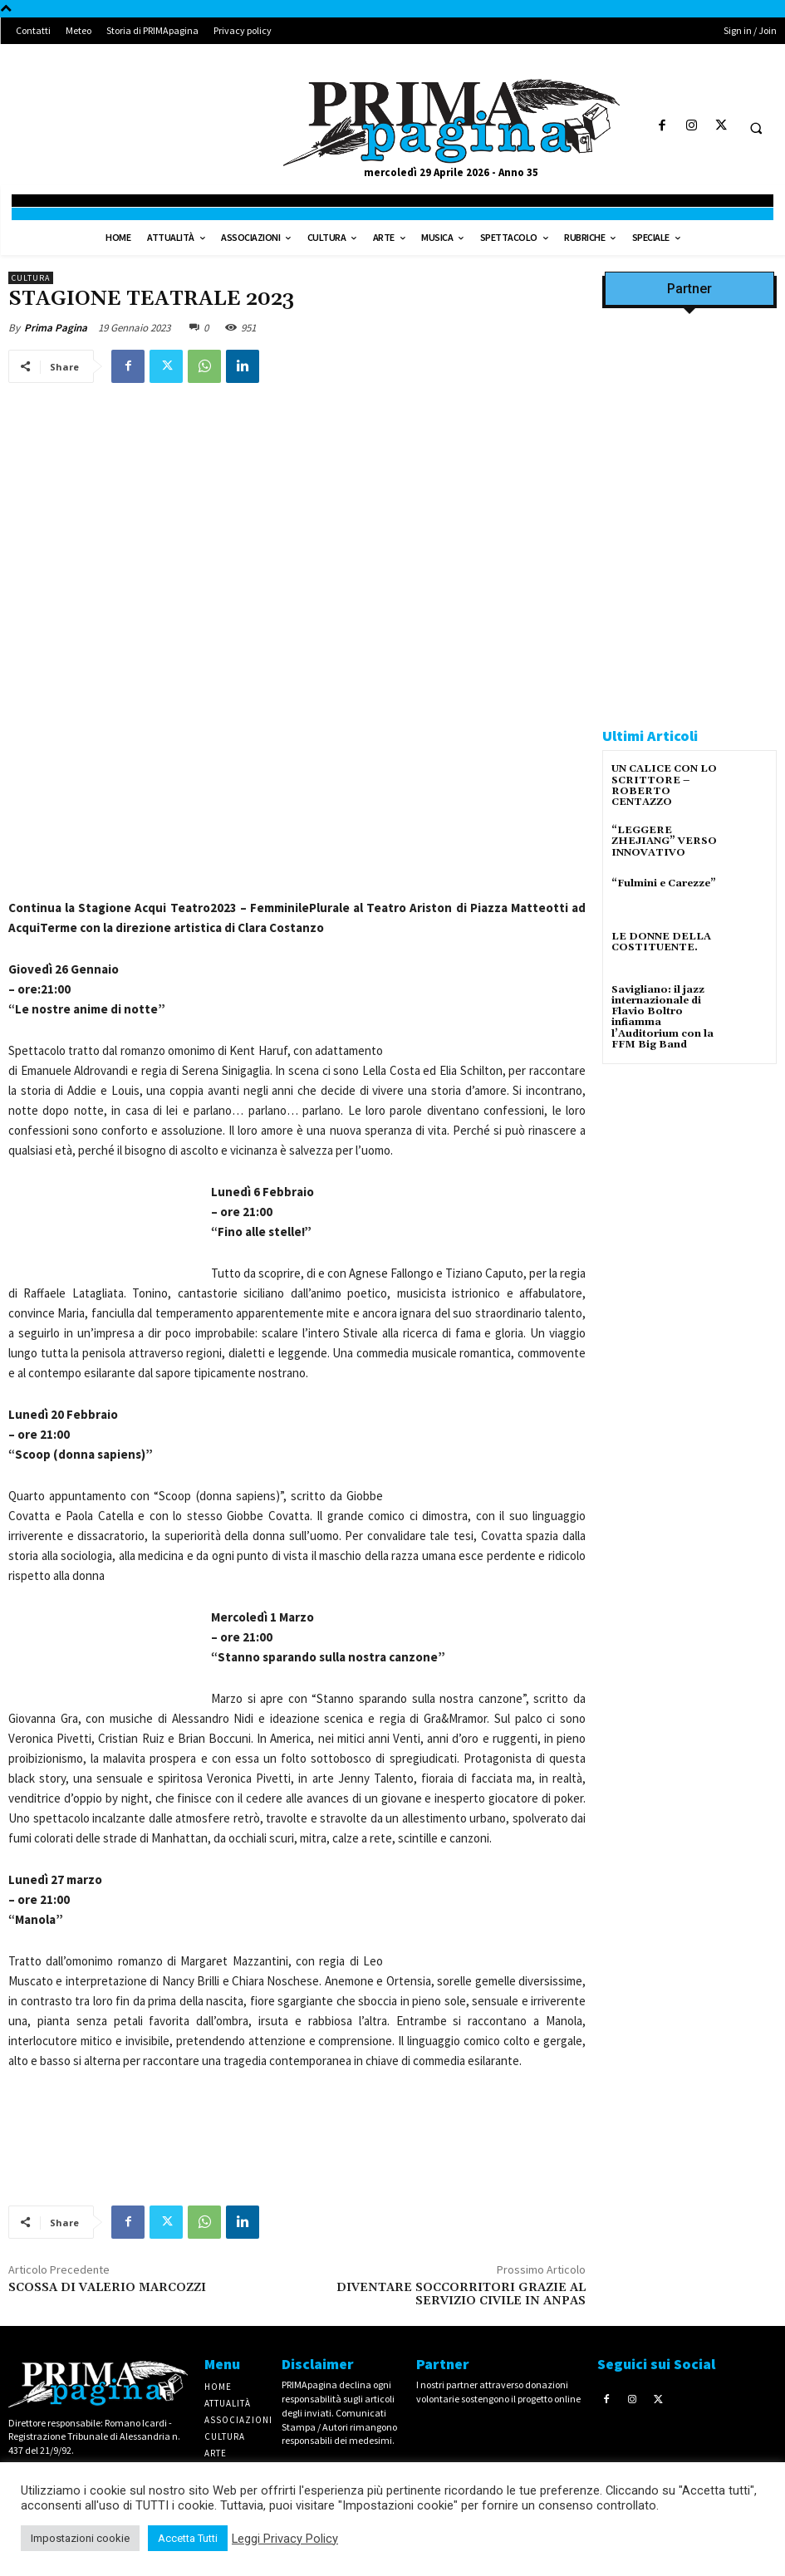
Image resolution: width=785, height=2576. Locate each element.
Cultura (30, 278)
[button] (756, 128)
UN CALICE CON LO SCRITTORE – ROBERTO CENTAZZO (664, 785)
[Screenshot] (689, 459)
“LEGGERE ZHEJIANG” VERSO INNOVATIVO (664, 841)
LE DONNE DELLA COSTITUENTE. (661, 942)
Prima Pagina (55, 328)
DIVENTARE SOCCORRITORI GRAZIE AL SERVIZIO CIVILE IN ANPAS (461, 2294)
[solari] (689, 1190)
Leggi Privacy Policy (285, 2538)
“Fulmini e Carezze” (663, 883)
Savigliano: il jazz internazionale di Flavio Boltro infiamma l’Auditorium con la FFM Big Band (662, 1017)
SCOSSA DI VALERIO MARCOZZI (107, 2287)
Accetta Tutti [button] (188, 2538)
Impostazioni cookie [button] (80, 2538)
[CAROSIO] (689, 675)
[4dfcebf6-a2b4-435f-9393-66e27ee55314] (689, 1569)
